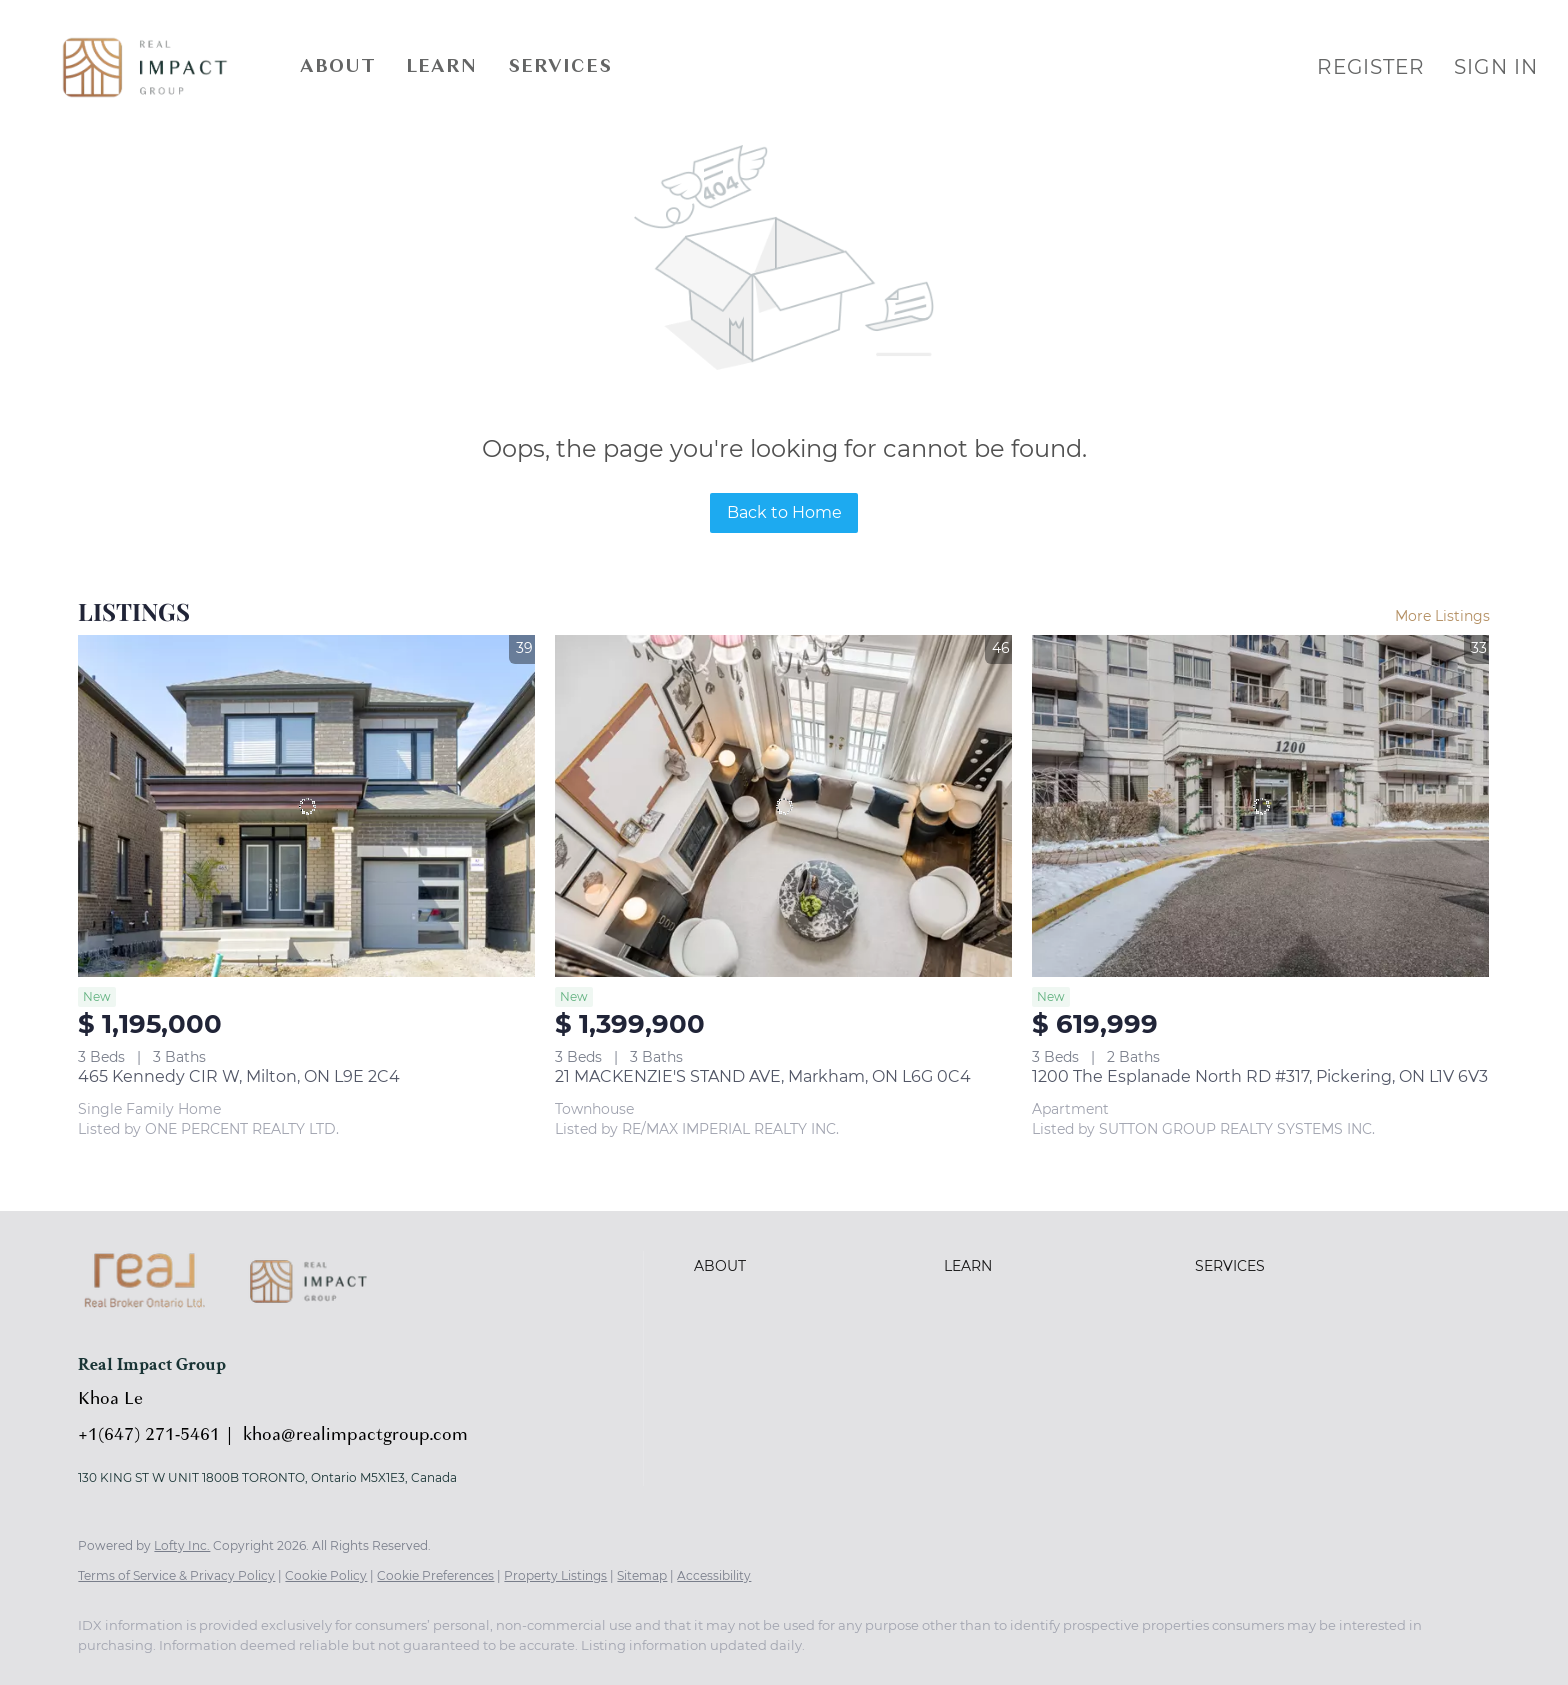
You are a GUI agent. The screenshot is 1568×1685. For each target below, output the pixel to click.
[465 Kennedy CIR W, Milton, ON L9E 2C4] (306, 806)
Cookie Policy (326, 1575)
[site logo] (323, 1327)
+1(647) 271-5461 (149, 1435)
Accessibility (714, 1575)
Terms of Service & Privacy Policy (176, 1575)
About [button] (338, 67)
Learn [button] (442, 67)
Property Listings (555, 1575)
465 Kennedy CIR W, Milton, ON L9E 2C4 (239, 1076)
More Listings (1442, 616)
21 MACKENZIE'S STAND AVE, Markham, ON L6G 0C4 (763, 1076)
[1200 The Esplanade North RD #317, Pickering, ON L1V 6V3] (1260, 806)
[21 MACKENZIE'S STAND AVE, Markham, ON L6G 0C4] (783, 806)
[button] (145, 67)
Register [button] (1370, 67)
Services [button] (560, 67)
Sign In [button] (1496, 67)
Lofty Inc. (182, 1545)
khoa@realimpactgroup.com (355, 1435)
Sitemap (642, 1575)
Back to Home (784, 512)
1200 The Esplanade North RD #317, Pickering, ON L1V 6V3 (1260, 1076)
